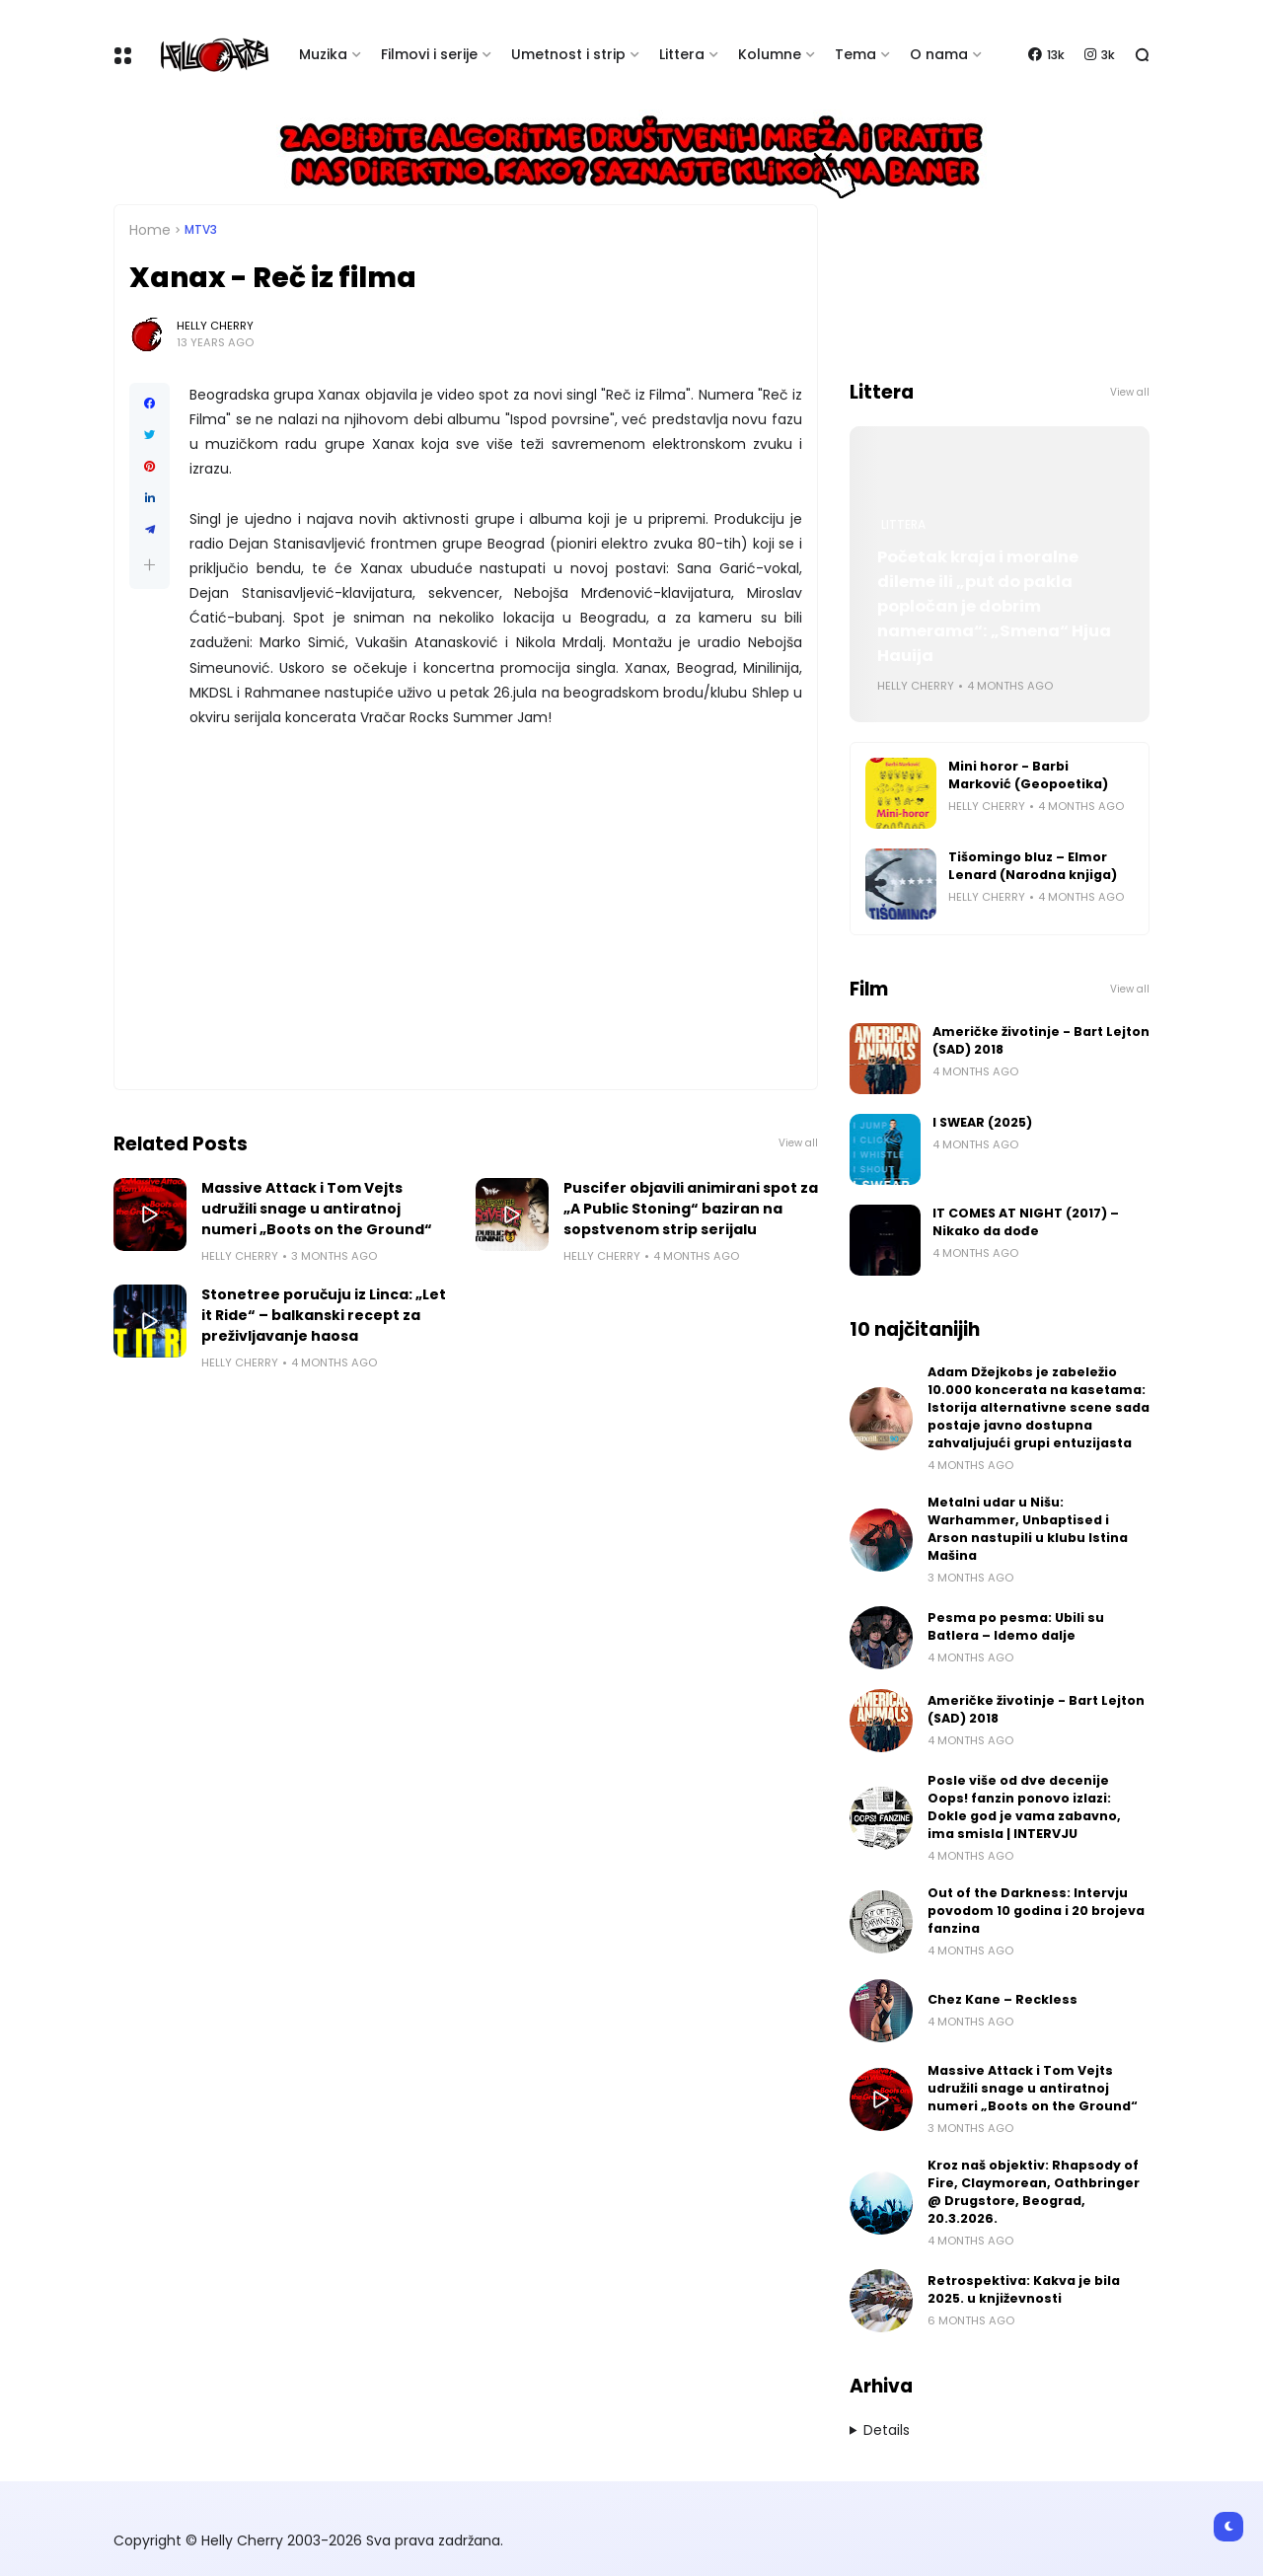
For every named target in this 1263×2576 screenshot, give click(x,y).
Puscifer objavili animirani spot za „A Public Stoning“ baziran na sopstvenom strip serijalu (690, 1208)
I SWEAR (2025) (982, 1122)
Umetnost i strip (568, 54)
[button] (149, 564)
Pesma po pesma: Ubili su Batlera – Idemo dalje (1016, 1626)
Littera (682, 54)
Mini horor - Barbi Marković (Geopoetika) (1028, 775)
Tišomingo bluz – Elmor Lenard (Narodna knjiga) (1032, 865)
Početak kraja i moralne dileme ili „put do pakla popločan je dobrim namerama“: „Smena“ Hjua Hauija (994, 606)
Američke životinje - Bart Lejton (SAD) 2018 (1041, 1040)
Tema (855, 54)
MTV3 (201, 230)
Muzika (323, 54)
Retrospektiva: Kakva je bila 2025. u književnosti (1024, 2289)
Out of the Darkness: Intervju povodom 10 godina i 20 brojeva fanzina (1036, 1910)
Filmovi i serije (429, 54)
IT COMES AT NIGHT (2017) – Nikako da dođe (1025, 1222)
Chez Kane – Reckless (1002, 1999)
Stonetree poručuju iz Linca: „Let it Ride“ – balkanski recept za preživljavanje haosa (323, 1315)
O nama (939, 54)
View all (798, 1143)
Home (150, 230)
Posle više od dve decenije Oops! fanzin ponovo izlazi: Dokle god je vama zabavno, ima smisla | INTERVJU (1024, 1807)
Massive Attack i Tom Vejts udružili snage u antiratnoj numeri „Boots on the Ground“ (316, 1208)
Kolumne (769, 54)
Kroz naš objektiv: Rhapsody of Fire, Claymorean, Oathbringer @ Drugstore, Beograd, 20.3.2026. (1034, 2192)
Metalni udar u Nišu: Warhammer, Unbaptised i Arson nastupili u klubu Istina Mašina (1028, 1529)
